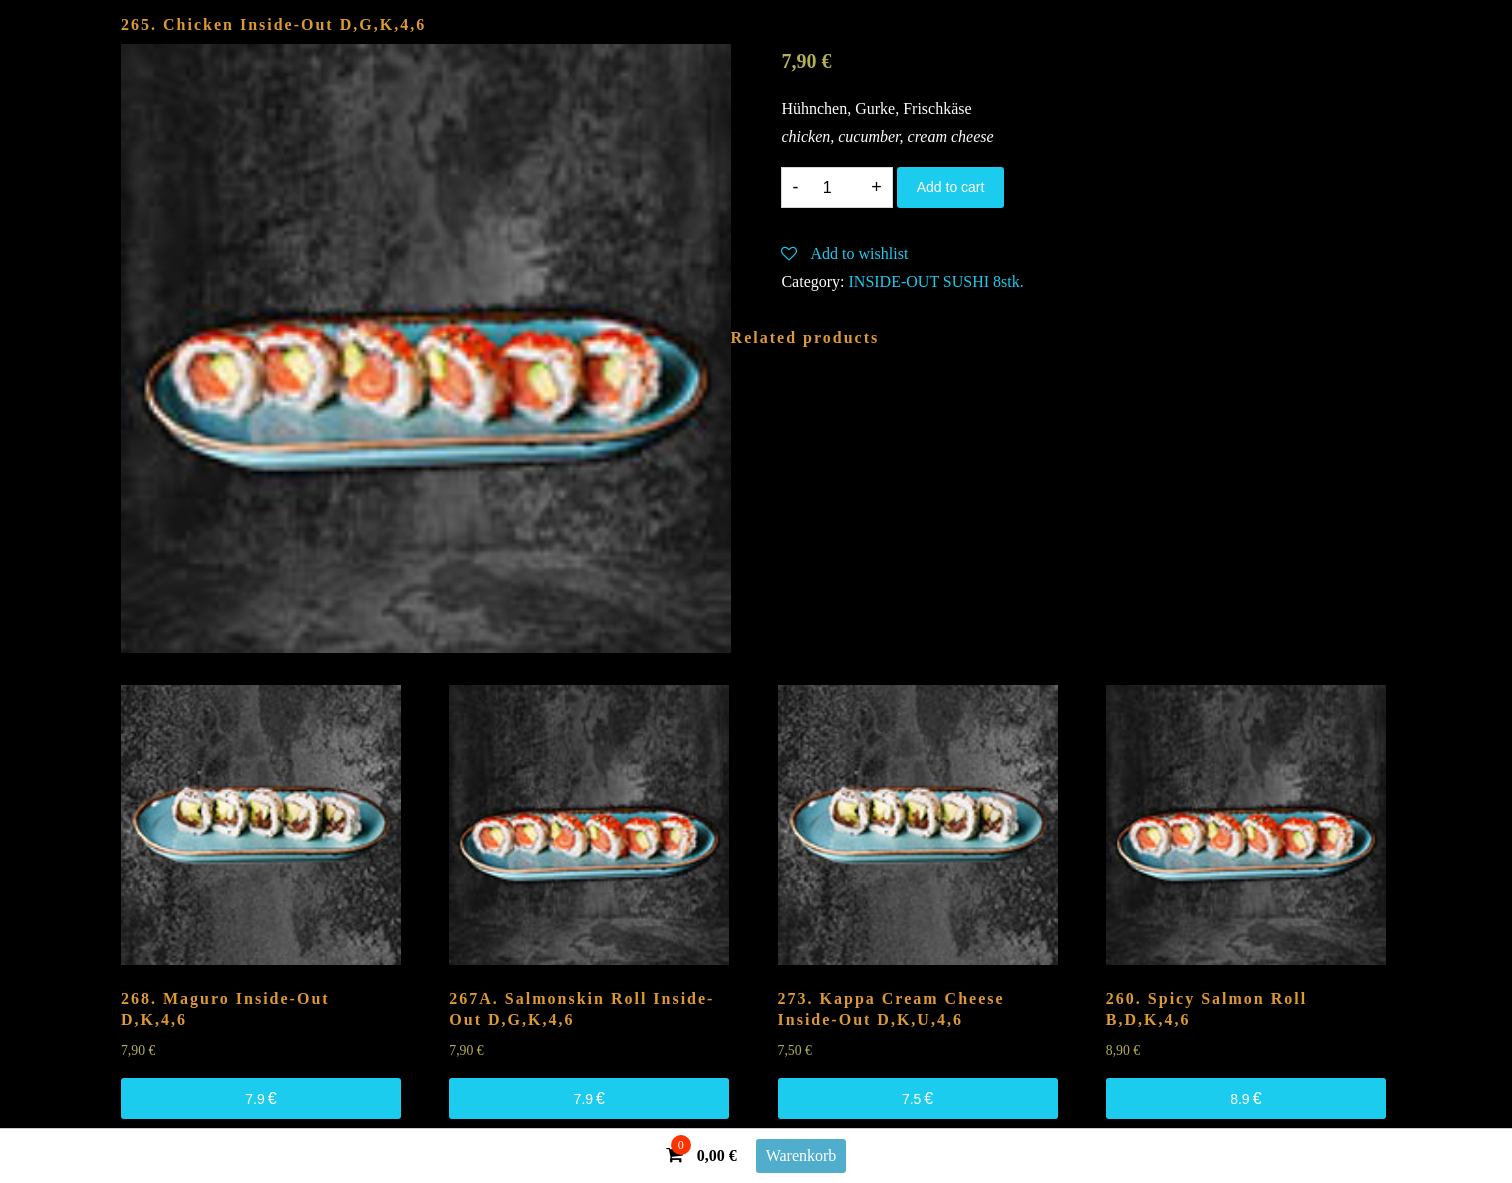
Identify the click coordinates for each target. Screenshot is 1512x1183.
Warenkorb (801, 1155)
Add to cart (951, 187)
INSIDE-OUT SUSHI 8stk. (936, 281)
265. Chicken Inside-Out (273, 24)
